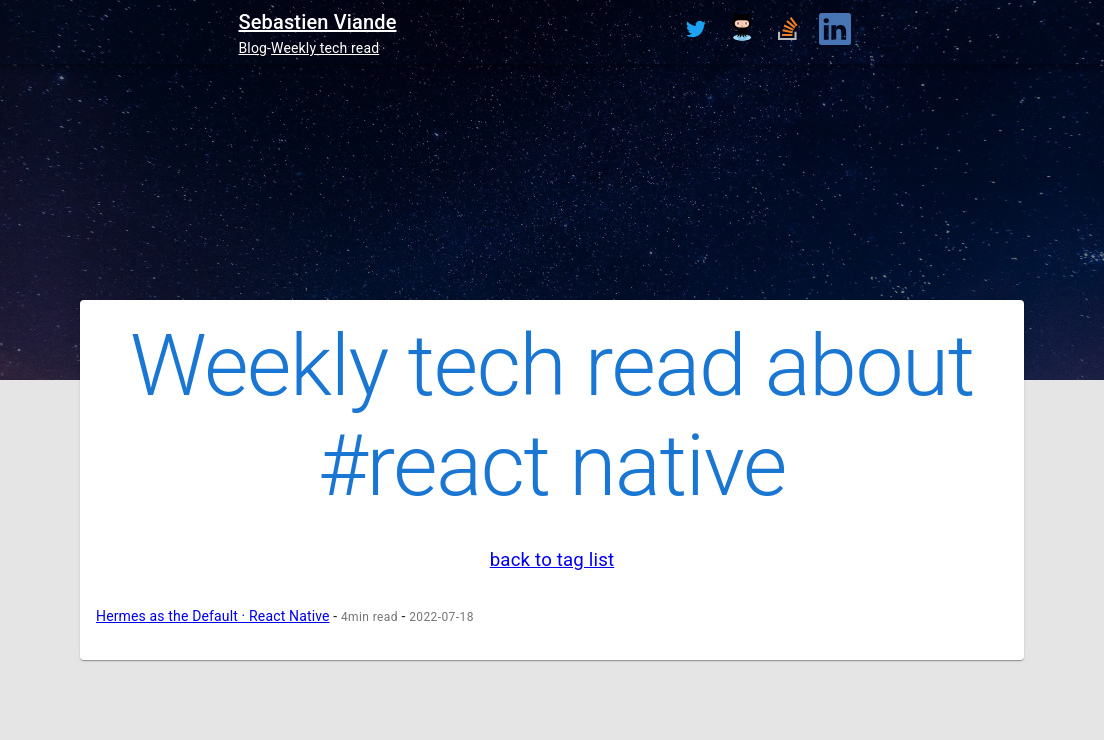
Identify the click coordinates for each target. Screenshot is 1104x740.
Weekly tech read (325, 48)
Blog (252, 48)
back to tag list (552, 560)
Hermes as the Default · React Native (213, 616)
